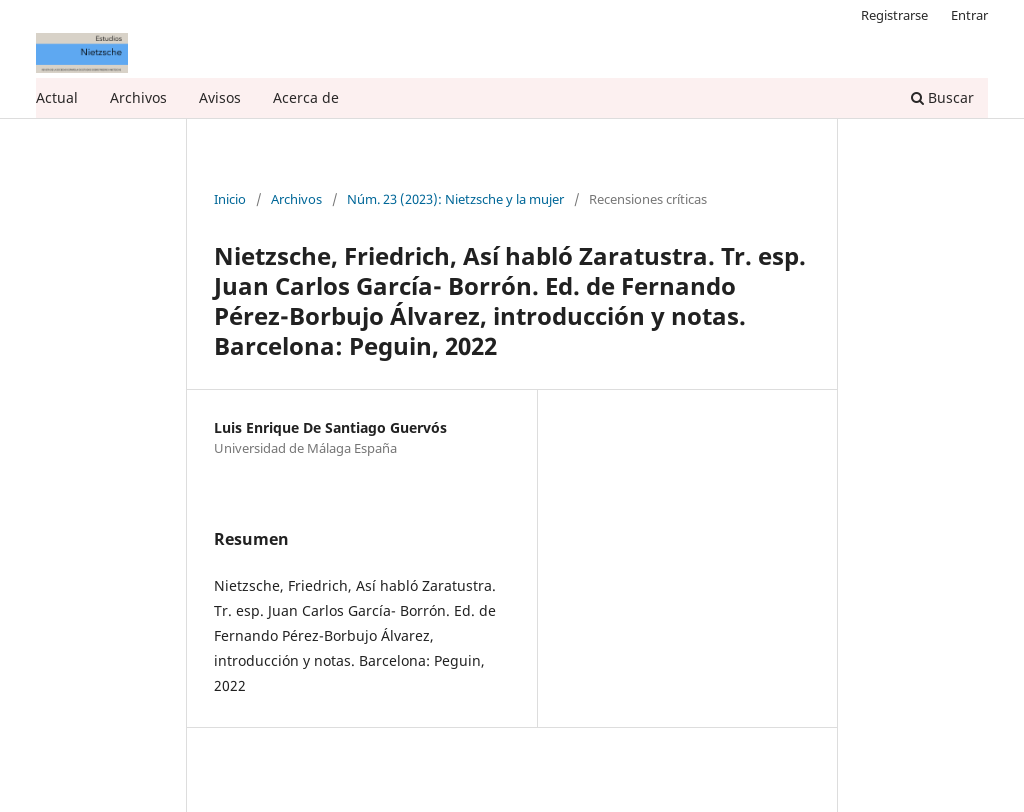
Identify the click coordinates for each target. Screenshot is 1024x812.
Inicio (230, 200)
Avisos (220, 97)
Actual (57, 97)
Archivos (138, 97)
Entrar (969, 15)
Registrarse (894, 15)
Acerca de (306, 97)
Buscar (942, 97)
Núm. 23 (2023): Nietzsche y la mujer (455, 200)
